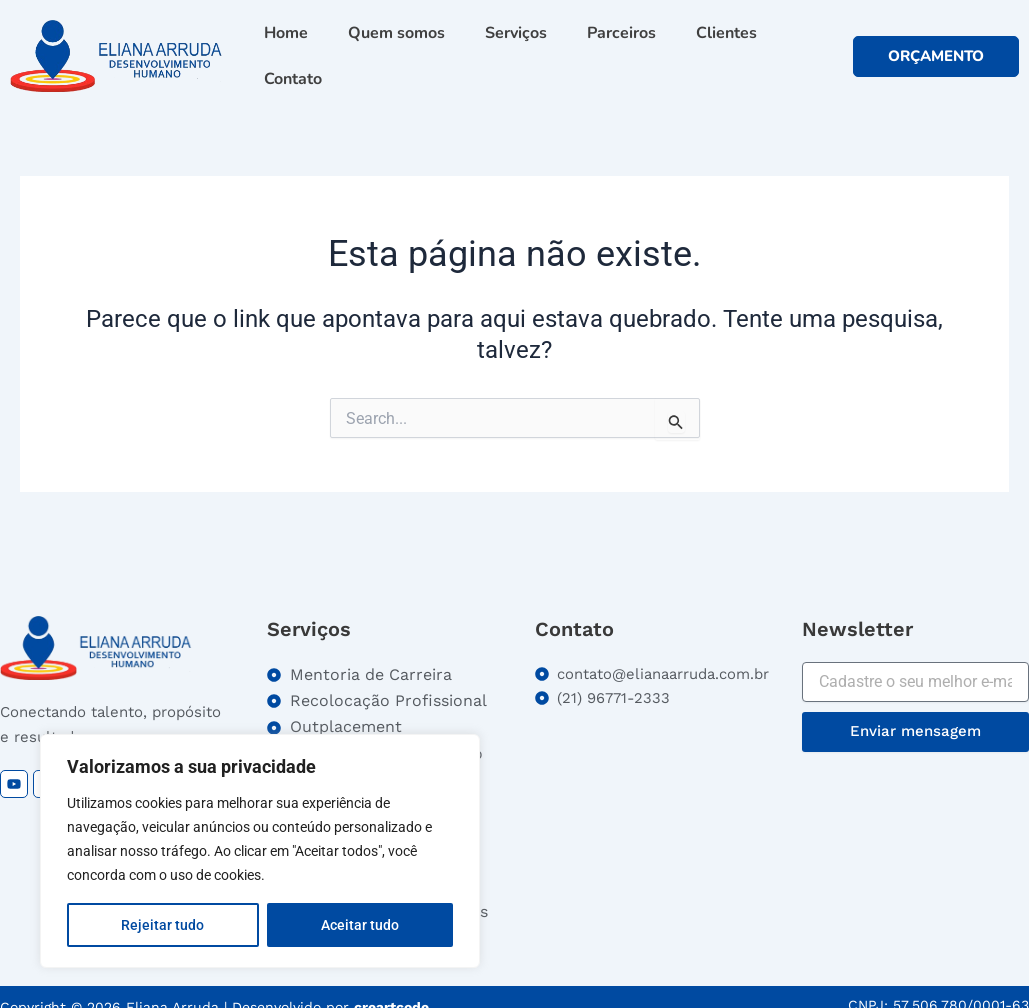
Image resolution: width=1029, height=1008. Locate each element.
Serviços (516, 33)
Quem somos (396, 33)
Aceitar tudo (360, 925)
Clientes (726, 33)
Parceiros (621, 33)
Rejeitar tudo (162, 925)
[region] (260, 851)
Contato (293, 79)
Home (286, 33)
